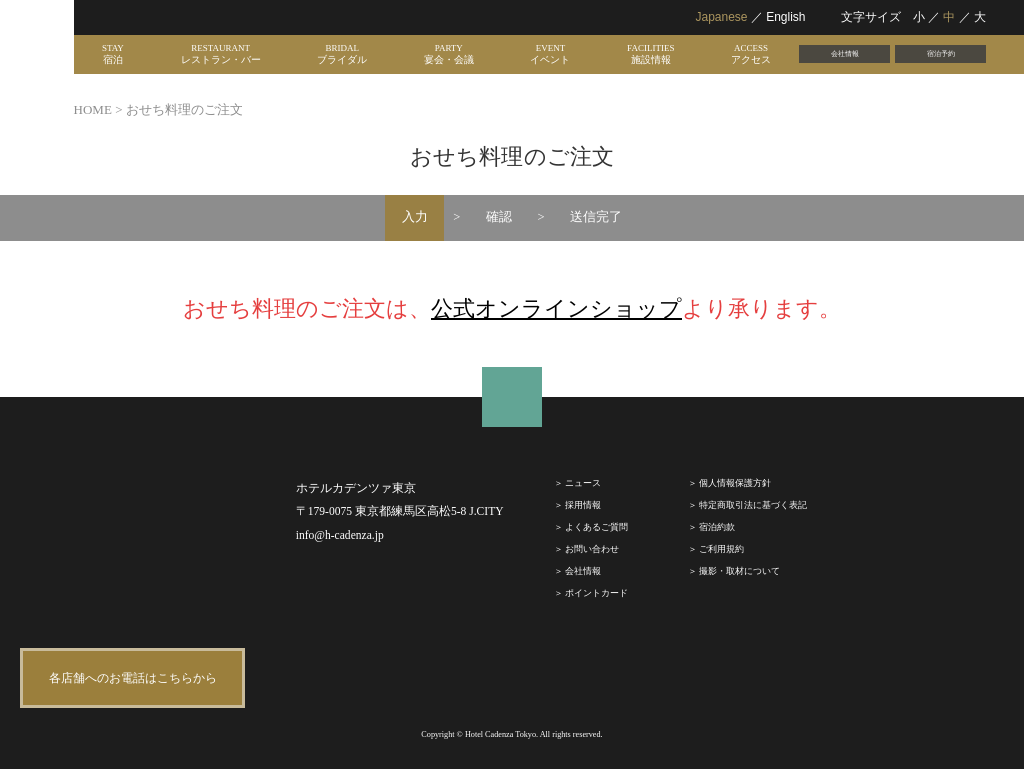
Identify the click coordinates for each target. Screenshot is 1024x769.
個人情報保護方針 (735, 483)
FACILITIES (650, 54)
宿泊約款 (717, 527)
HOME (93, 109)
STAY (113, 54)
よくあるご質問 (596, 527)
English (785, 17)
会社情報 (845, 53)
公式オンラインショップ (556, 308)
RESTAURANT (221, 54)
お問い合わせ (592, 549)
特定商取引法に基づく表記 (753, 505)
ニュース (583, 483)
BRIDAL (342, 54)
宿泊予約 (941, 53)
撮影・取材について (739, 571)
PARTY (449, 54)
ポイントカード (596, 593)
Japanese (721, 17)
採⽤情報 (583, 505)
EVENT (550, 54)
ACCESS (751, 54)
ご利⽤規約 (721, 549)
